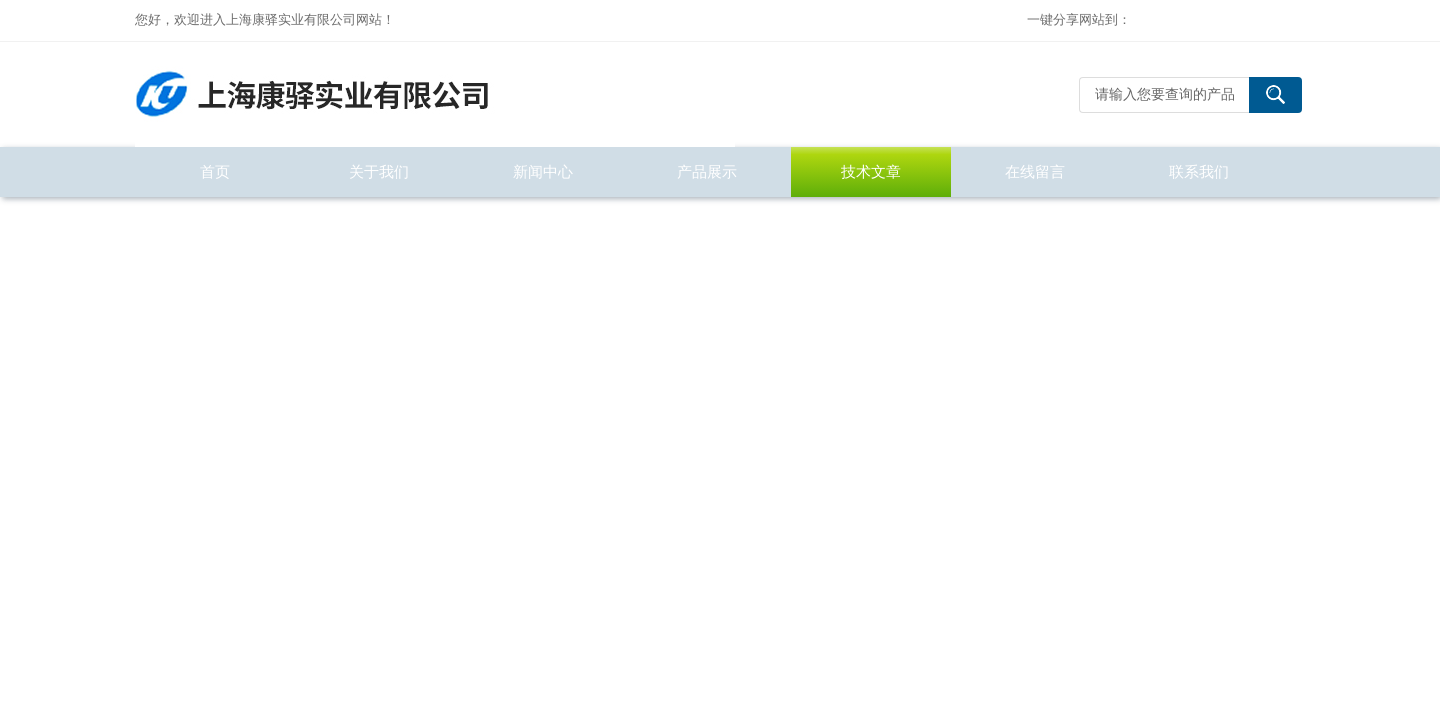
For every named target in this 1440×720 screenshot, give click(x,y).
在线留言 (1035, 171)
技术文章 (871, 171)
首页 (215, 171)
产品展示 (707, 171)
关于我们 (379, 171)
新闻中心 (543, 171)
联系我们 (1199, 171)
